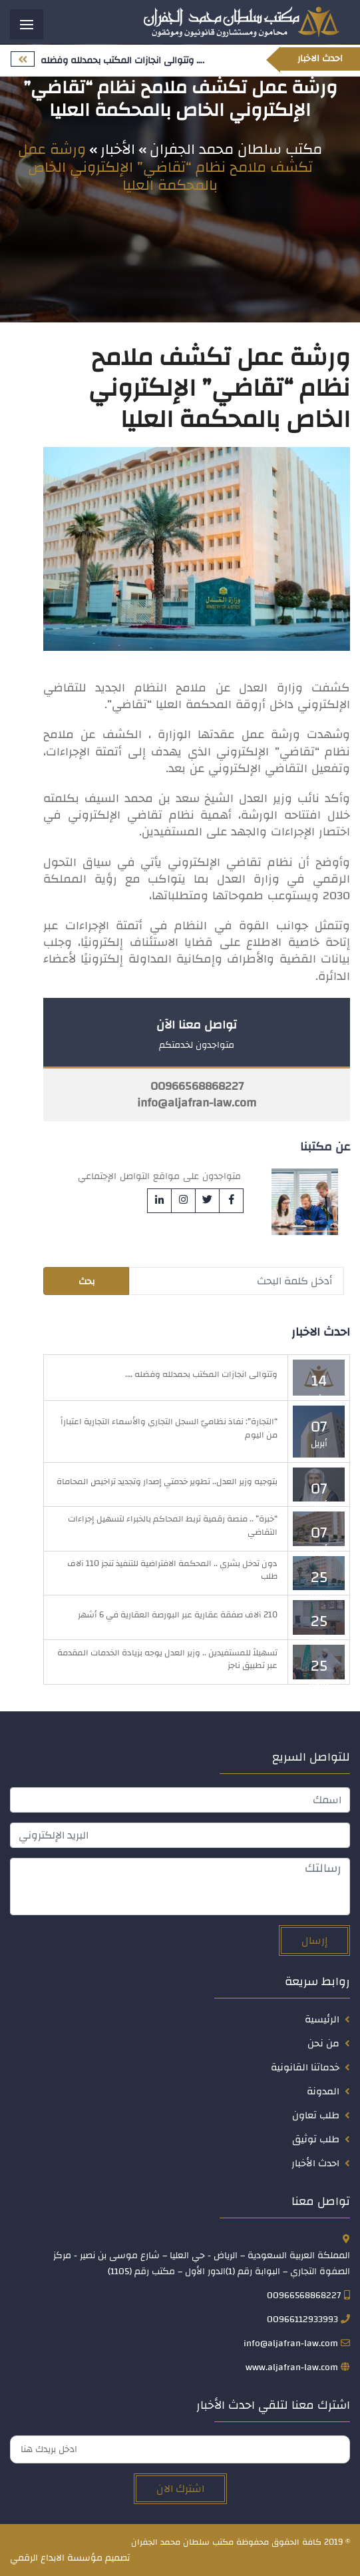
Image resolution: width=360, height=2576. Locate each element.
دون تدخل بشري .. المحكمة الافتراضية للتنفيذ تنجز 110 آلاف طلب (172, 1570)
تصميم (117, 2558)
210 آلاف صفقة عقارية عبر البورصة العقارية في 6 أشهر (177, 1615)
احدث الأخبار (315, 2163)
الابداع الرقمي (37, 2558)
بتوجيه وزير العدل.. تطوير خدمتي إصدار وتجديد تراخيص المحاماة (167, 1482)
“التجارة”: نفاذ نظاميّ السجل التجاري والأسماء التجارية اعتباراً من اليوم (169, 1428)
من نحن (323, 2043)
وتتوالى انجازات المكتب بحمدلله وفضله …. (201, 1374)
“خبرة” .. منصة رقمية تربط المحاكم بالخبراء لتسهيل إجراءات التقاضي (172, 1525)
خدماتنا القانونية (305, 2067)
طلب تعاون (315, 2115)
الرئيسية (322, 2019)
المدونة (323, 2091)
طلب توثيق (315, 2139)
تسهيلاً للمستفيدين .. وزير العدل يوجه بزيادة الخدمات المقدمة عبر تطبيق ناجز (167, 1659)
